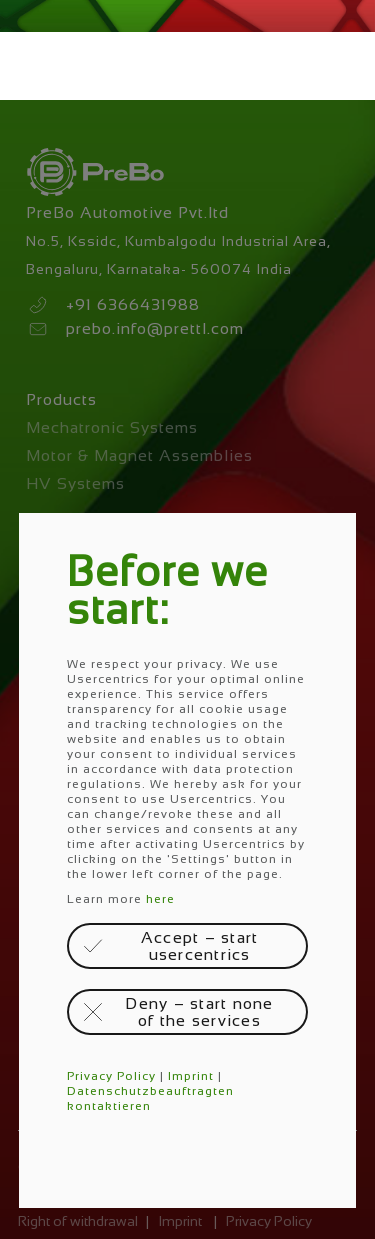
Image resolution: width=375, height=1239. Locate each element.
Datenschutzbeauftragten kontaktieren (150, 1098)
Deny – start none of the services (199, 1012)
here (160, 899)
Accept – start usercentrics (200, 946)
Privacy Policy (111, 1076)
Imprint (191, 1076)
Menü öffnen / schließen (36, 66)
